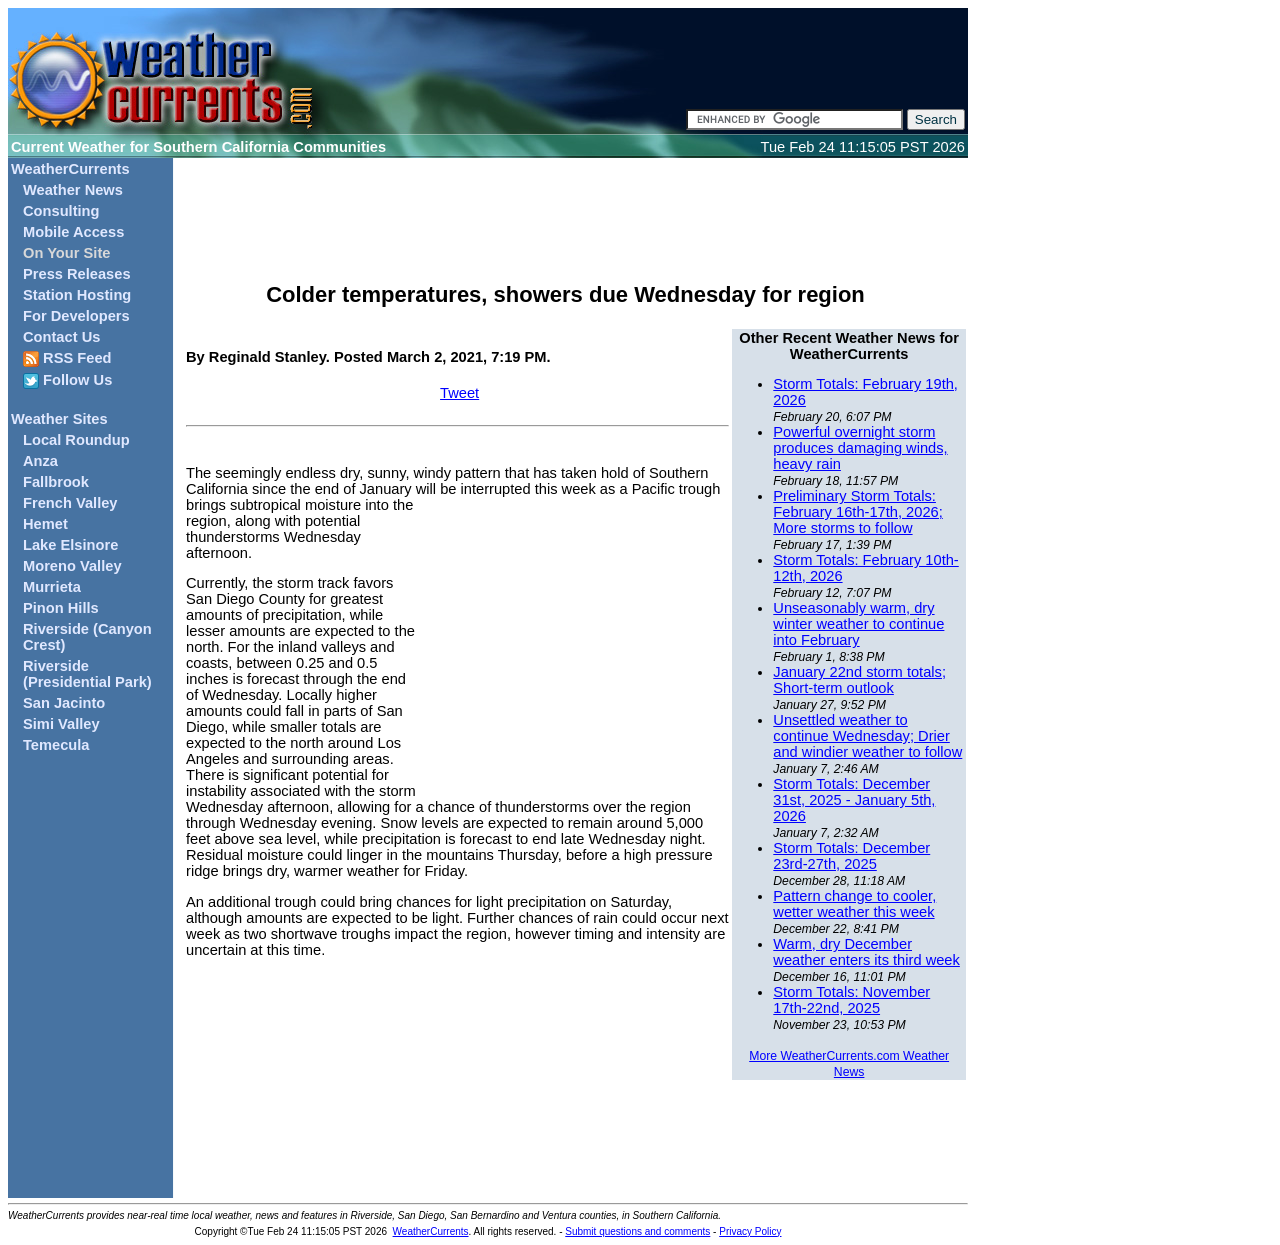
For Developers (76, 316)
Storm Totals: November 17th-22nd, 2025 (851, 1000)
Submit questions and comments (637, 1231)
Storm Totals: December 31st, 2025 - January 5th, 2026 (854, 800)
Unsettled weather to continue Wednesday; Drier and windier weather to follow (867, 736)
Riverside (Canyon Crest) (87, 637)
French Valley (70, 503)
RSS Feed (67, 358)
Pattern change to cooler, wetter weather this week (854, 904)
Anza (40, 461)
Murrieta (52, 587)
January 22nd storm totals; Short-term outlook (859, 680)
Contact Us (61, 337)
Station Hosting (77, 295)
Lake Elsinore (70, 545)
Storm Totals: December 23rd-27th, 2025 (851, 856)
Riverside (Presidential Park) (87, 674)
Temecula (56, 745)
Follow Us (67, 380)
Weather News (73, 190)
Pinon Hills (61, 608)
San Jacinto (64, 703)
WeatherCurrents (70, 169)
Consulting (61, 211)
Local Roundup (76, 440)
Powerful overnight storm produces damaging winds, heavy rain (860, 448)
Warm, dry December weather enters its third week (866, 952)
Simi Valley (61, 724)
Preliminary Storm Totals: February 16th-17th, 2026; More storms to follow (857, 512)
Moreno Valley (72, 566)
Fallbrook (56, 482)
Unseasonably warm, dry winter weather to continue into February (858, 624)
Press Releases (77, 274)
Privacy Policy (750, 1231)
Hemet (45, 524)
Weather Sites (59, 419)
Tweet (459, 393)
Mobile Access (73, 232)
